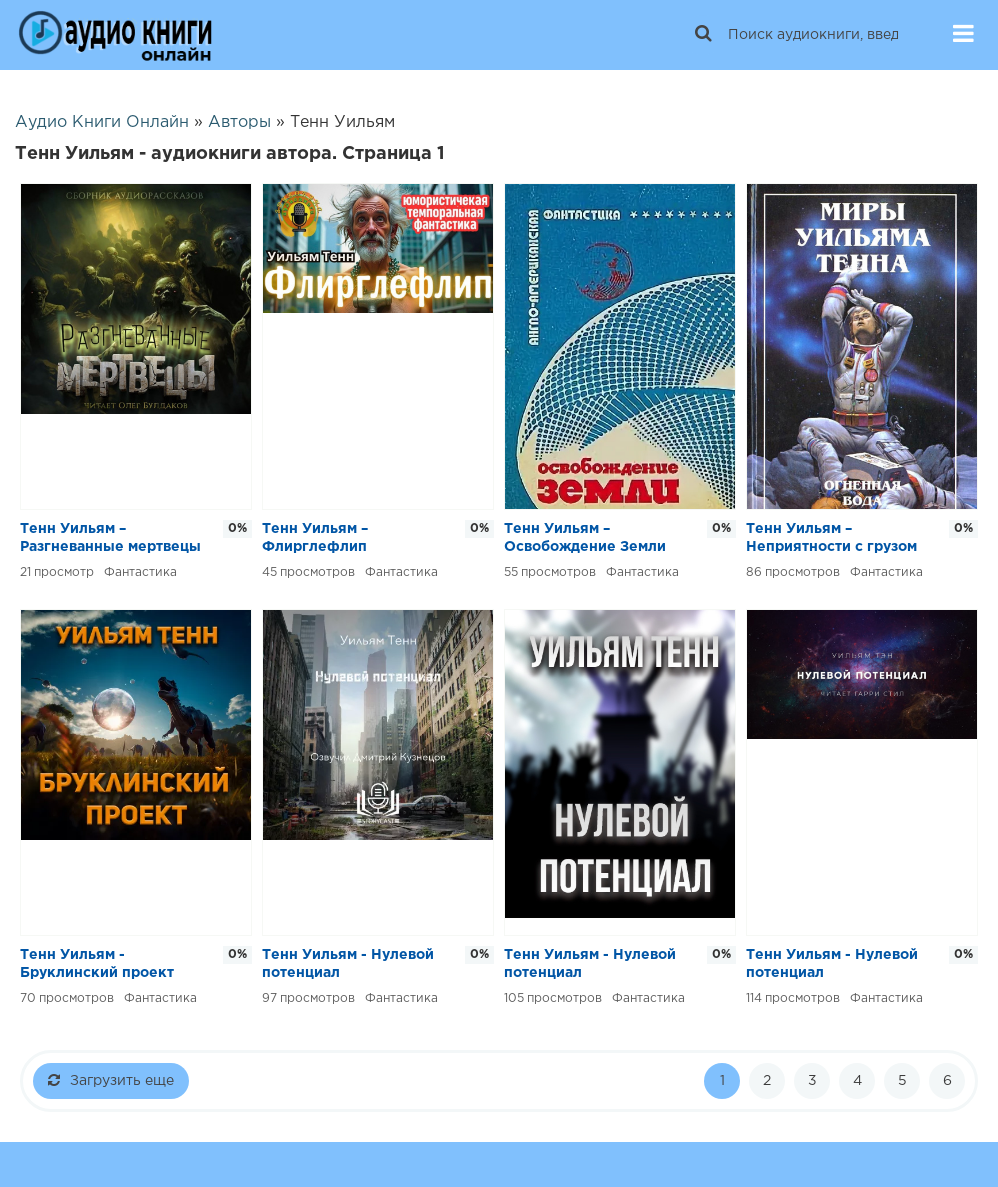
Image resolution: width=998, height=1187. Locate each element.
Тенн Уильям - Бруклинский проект (97, 964)
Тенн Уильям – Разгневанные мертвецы (110, 538)
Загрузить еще (111, 1080)
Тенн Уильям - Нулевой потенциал (348, 964)
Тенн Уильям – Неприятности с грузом (831, 538)
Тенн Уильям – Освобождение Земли (585, 538)
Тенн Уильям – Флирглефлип (315, 538)
